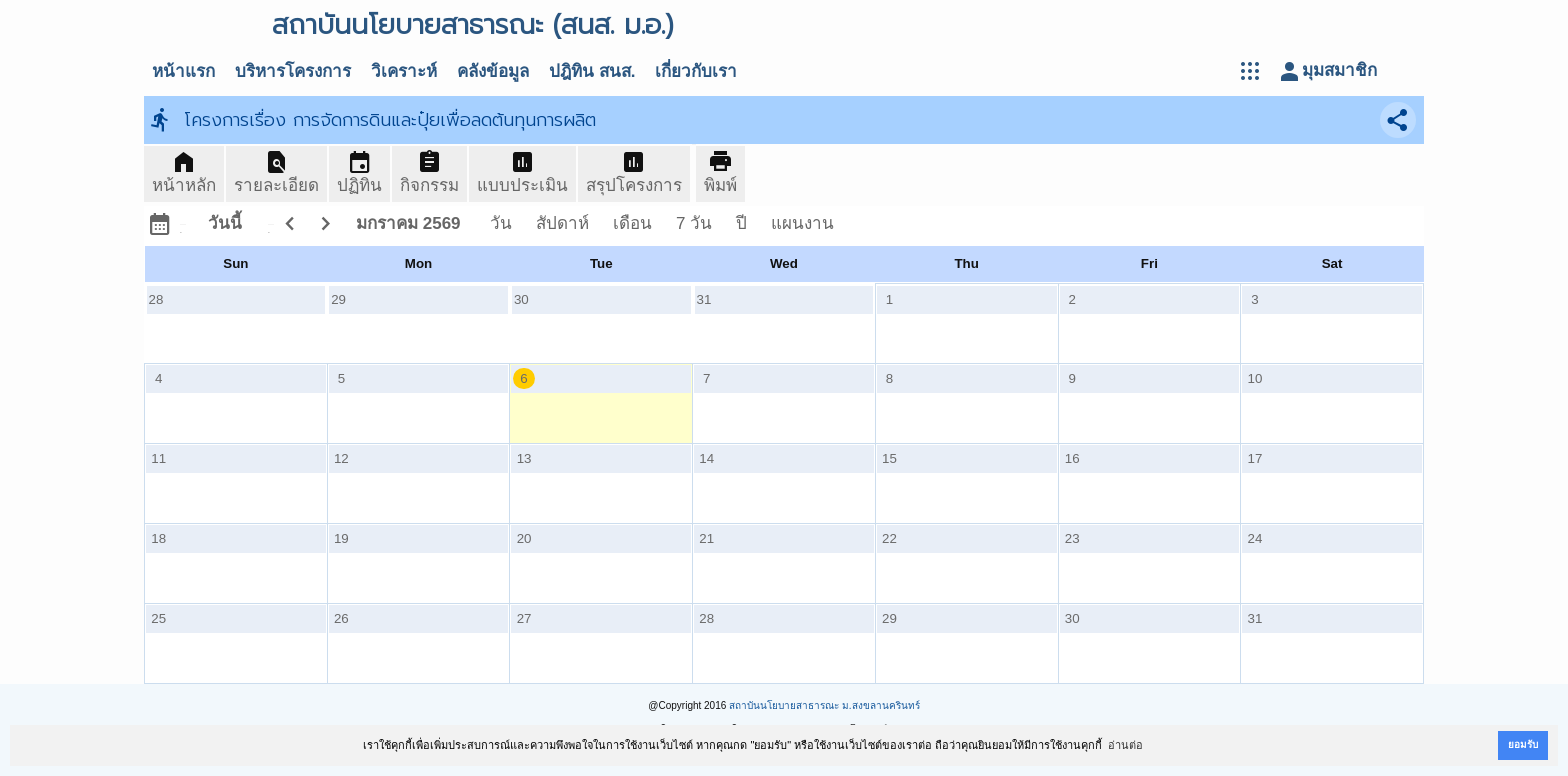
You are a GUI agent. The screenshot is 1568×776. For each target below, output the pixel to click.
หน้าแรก (183, 71)
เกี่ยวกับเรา (696, 71)
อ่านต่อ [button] (1125, 745)
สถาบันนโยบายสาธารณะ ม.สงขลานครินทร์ (824, 705)
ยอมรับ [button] (1523, 744)
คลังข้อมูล (493, 71)
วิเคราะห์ (404, 71)
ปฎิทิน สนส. (592, 71)
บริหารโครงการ (293, 71)
